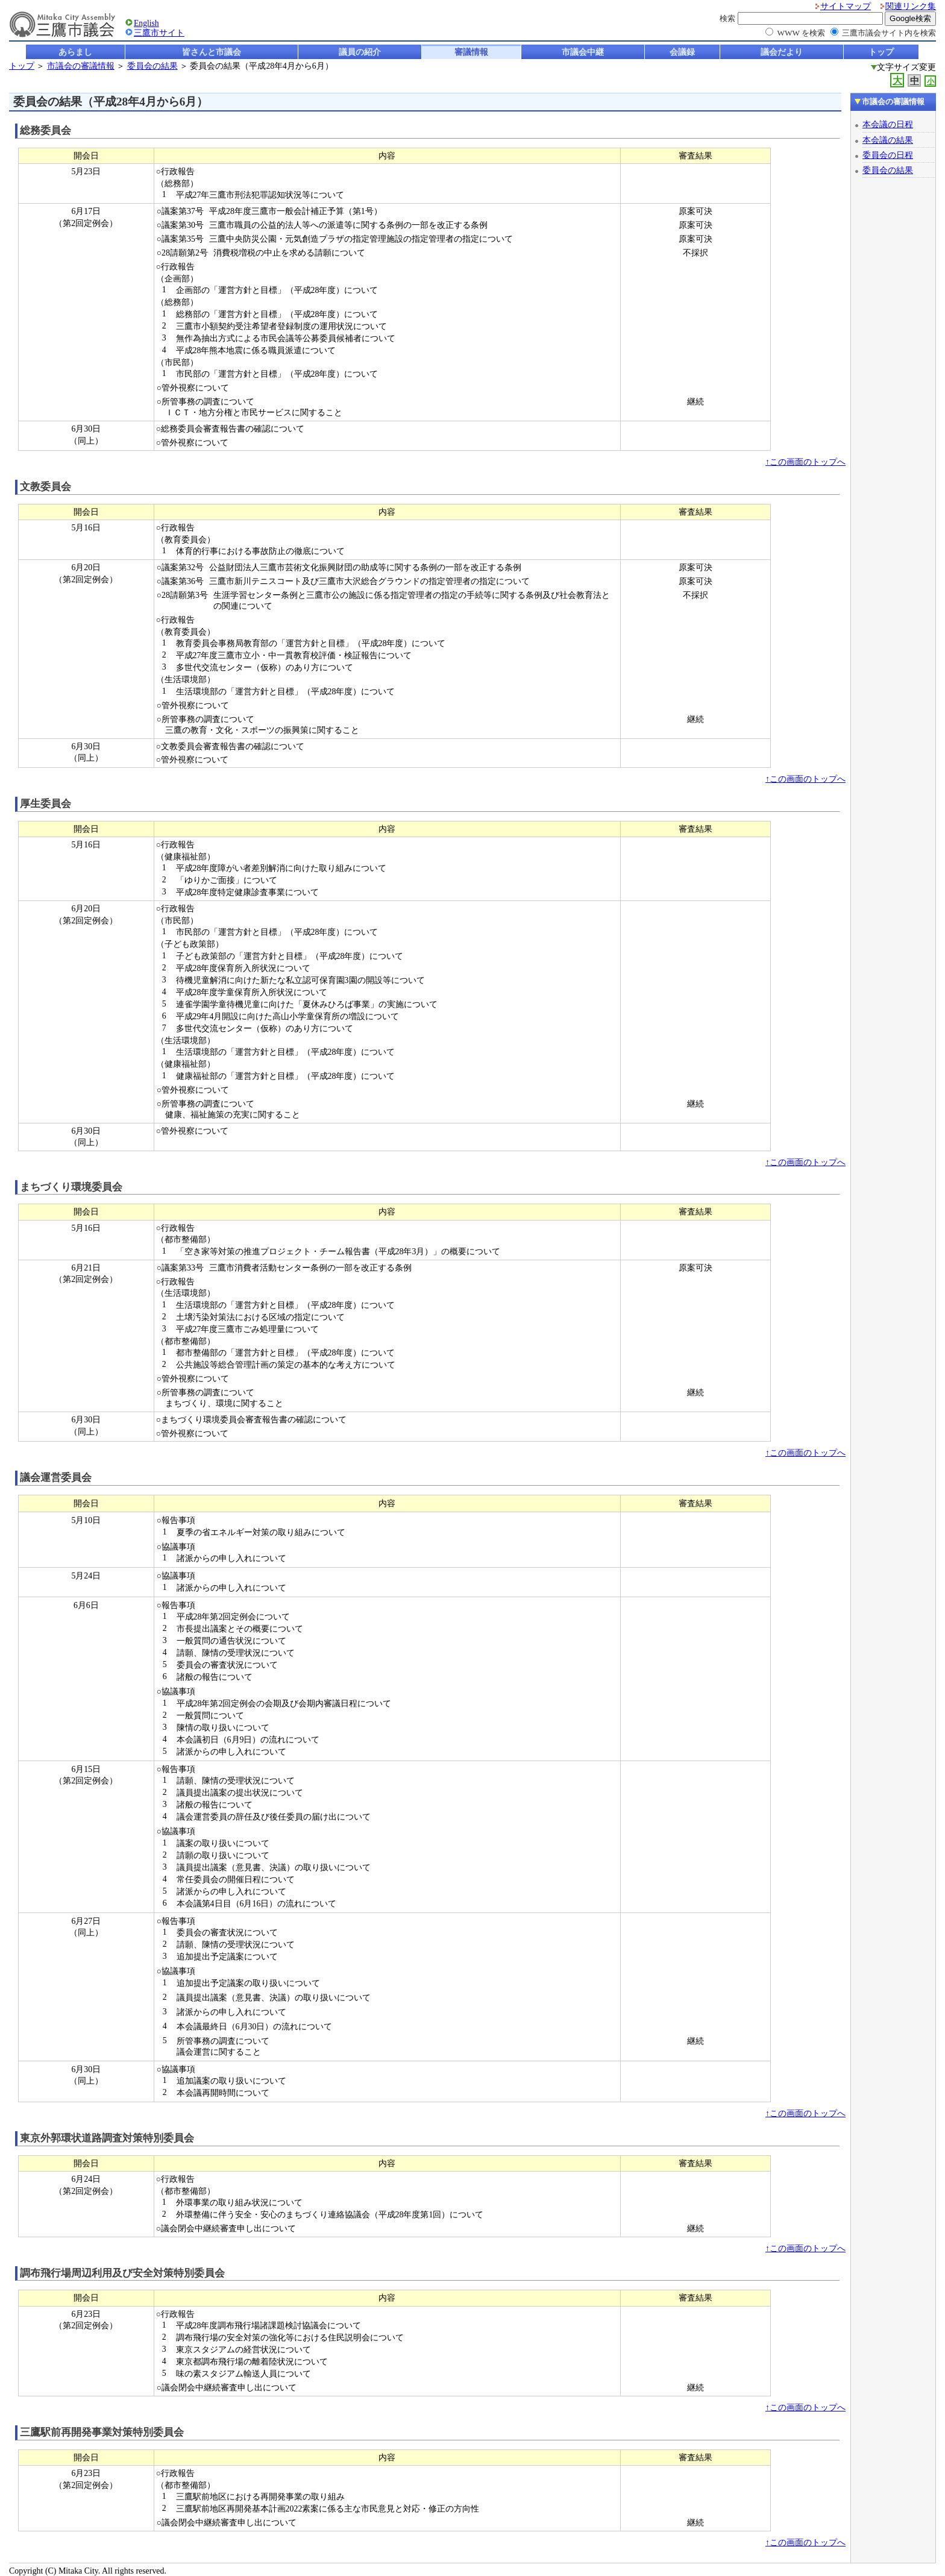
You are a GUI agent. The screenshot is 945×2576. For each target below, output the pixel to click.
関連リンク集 (910, 6)
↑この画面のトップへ (805, 462)
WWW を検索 (801, 32)
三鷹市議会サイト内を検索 (889, 32)
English (146, 23)
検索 (727, 18)
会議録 (682, 52)
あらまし (75, 52)
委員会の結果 (152, 66)
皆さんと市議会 (211, 52)
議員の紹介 (360, 52)
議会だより (782, 52)
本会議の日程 (887, 124)
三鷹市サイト (159, 32)
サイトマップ (845, 6)
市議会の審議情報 (81, 66)
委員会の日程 (887, 155)
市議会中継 (583, 52)
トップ (881, 52)
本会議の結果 (887, 140)
